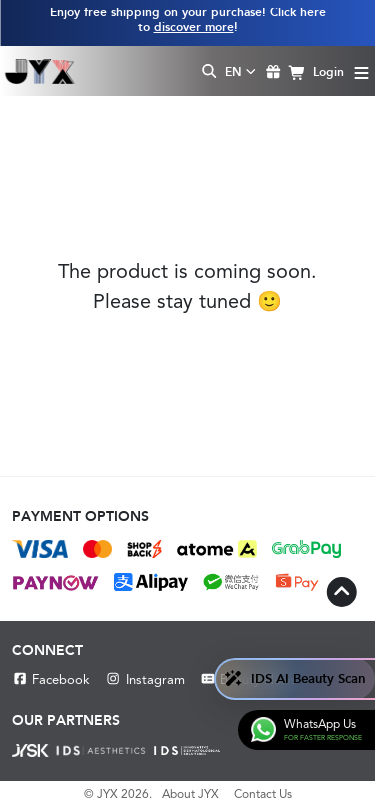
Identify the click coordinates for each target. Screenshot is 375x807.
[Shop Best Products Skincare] (39, 71)
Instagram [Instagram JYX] (144, 679)
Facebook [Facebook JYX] (51, 679)
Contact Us (263, 794)
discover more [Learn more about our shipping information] (194, 27)
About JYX (190, 794)
